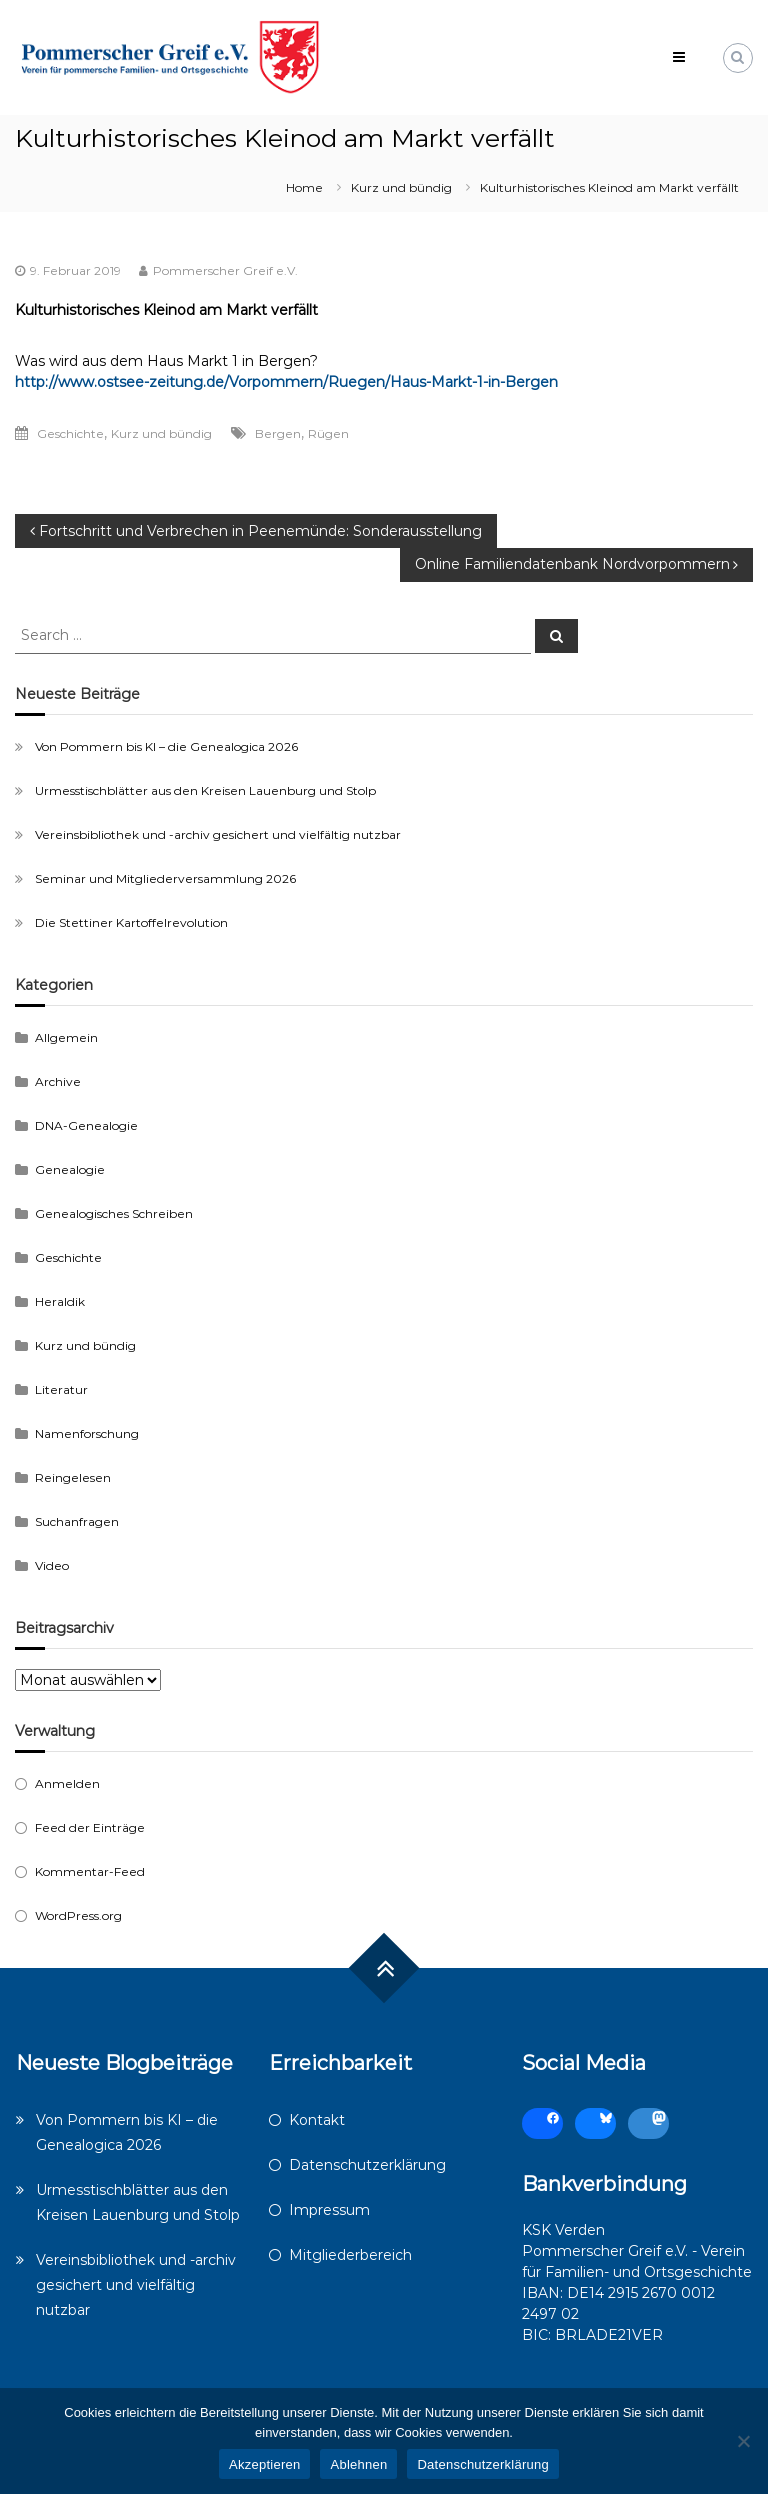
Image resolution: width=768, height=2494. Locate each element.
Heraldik (60, 1301)
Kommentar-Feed (90, 1871)
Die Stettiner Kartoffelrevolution (131, 922)
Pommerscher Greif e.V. (225, 270)
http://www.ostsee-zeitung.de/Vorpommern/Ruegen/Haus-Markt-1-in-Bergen (286, 382)
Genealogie (70, 1169)
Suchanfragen (77, 1521)
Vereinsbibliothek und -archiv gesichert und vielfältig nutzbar (218, 834)
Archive (58, 1081)
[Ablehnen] (743, 2441)
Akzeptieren (264, 2464)
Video (52, 1565)
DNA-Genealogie (86, 1125)
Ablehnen (358, 2464)
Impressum (329, 2210)
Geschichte (70, 433)
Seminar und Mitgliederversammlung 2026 (165, 878)
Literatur (61, 1389)
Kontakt (317, 2120)
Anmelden (67, 1783)
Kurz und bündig (401, 187)
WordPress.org (78, 1915)
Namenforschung (87, 1433)
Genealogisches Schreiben (114, 1213)
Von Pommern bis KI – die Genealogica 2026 (166, 746)
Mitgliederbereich (350, 2255)
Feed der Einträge (90, 1827)
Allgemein (66, 1037)
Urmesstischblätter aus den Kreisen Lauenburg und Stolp (205, 790)
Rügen (328, 433)
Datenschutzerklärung (367, 2165)
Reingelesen (73, 1477)
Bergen (278, 433)
